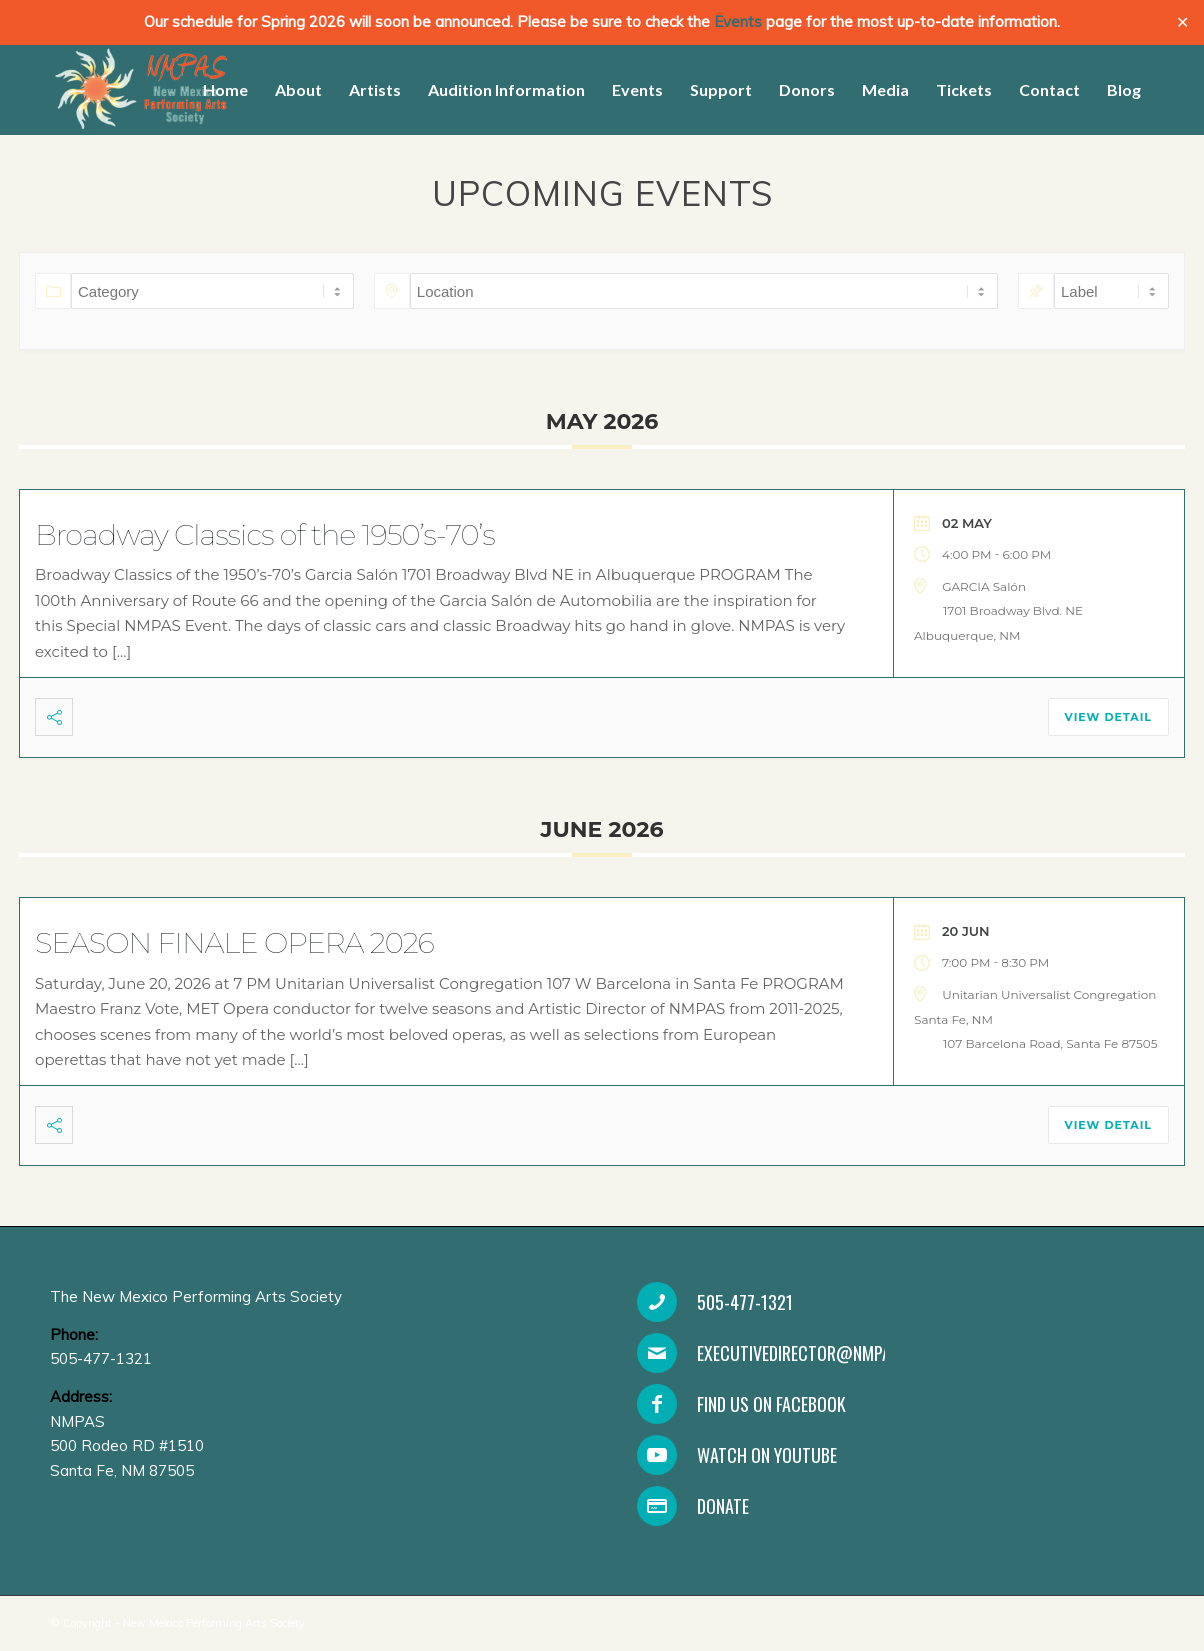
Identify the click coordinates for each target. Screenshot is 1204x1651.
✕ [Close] (1182, 22)
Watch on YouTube (767, 1455)
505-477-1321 (745, 1302)
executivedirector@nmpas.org (815, 1353)
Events (738, 21)
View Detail (1108, 717)
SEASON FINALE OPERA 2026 (234, 942)
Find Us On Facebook (771, 1404)
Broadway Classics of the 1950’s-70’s (265, 534)
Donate (723, 1506)
